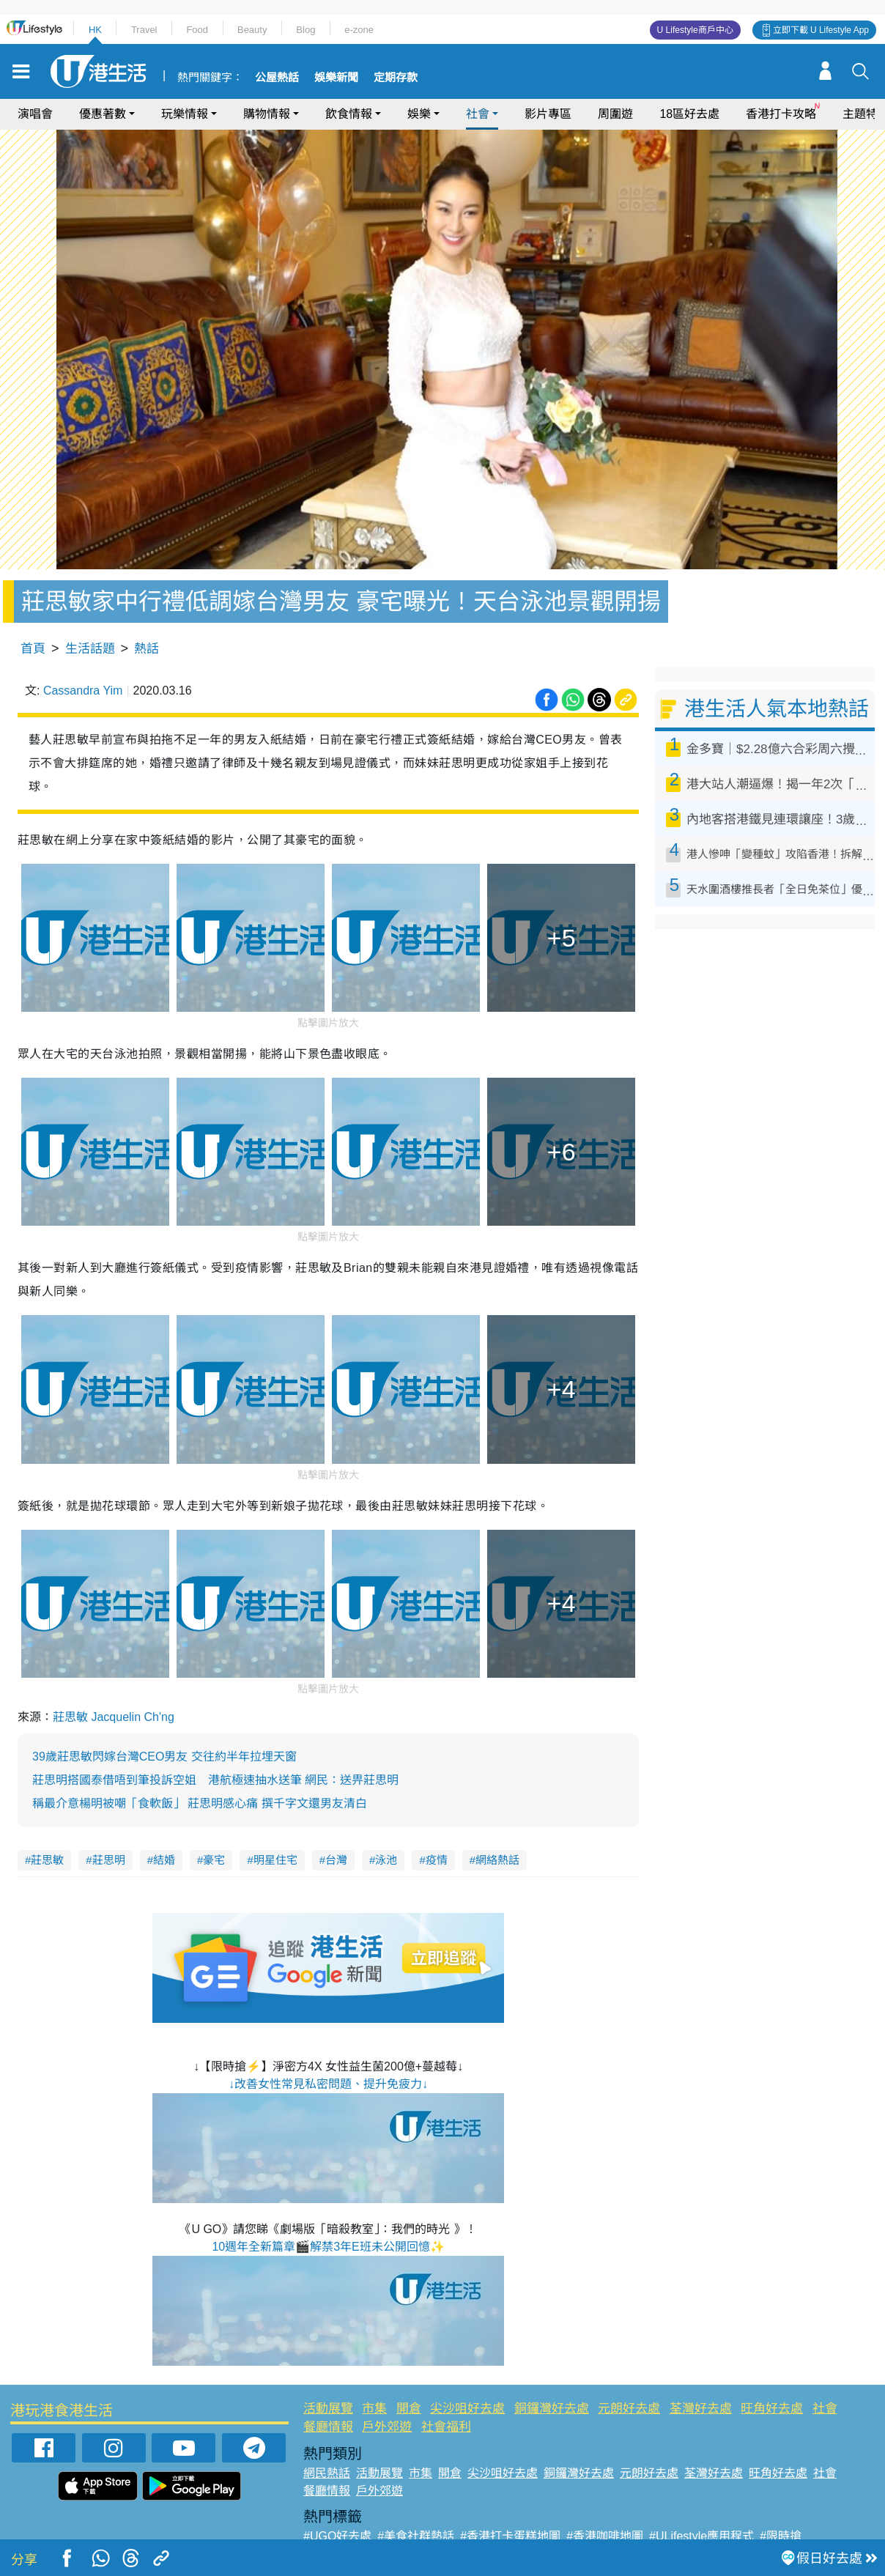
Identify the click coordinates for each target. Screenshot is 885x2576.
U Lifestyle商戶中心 (695, 30)
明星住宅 (275, 1860)
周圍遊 (615, 114)
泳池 (386, 1860)
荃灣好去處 (701, 2409)
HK (95, 29)
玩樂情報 (184, 114)
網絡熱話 (497, 1860)
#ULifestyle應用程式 (701, 2536)
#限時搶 (780, 2536)
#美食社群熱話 (415, 2536)
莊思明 (108, 1860)
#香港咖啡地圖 (604, 2536)
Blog (305, 29)
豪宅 (214, 1860)
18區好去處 (689, 114)
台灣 (336, 1860)
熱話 (146, 649)
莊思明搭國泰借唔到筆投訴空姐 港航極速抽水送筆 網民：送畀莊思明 (215, 1780)
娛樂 (419, 114)
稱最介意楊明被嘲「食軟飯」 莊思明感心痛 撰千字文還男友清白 (199, 1803)
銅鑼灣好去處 (551, 2409)
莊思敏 (47, 1860)
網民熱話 (326, 2473)
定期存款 (396, 78)
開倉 (408, 2409)
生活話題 (90, 649)
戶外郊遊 (387, 2427)
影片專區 (548, 114)
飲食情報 (348, 114)
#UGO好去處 (337, 2536)
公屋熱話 (277, 78)
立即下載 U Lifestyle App (821, 30)
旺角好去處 (772, 2409)
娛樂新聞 (336, 78)
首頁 (33, 649)
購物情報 (266, 114)
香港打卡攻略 (781, 114)
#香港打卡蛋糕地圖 (510, 2536)
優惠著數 (102, 114)
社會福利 (446, 2427)
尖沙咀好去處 (467, 2409)
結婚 (164, 1860)
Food (197, 29)
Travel (144, 29)
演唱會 (35, 114)
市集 (374, 2409)
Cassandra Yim (83, 690)
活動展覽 (328, 2409)
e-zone (359, 29)
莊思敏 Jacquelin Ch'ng (113, 1717)
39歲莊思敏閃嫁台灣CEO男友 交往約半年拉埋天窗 (164, 1756)
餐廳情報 (328, 2427)
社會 (477, 114)
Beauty (252, 29)
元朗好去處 (629, 2409)
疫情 (437, 1860)
